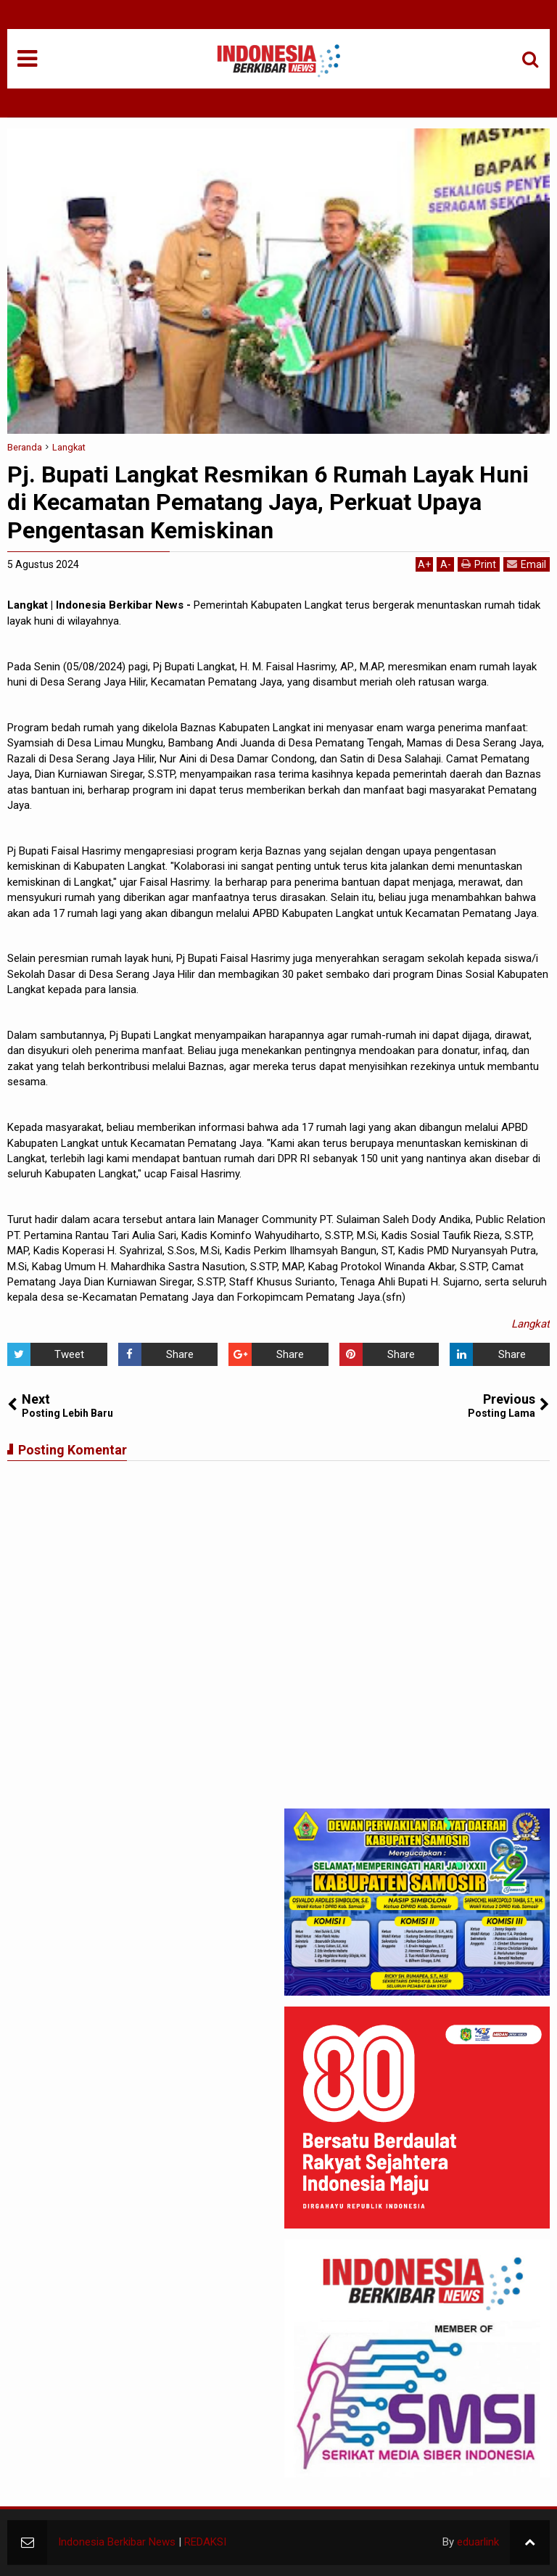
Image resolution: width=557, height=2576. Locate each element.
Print (478, 564)
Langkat (530, 1323)
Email (526, 564)
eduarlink (478, 2541)
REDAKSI (205, 2541)
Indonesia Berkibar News (117, 2541)
